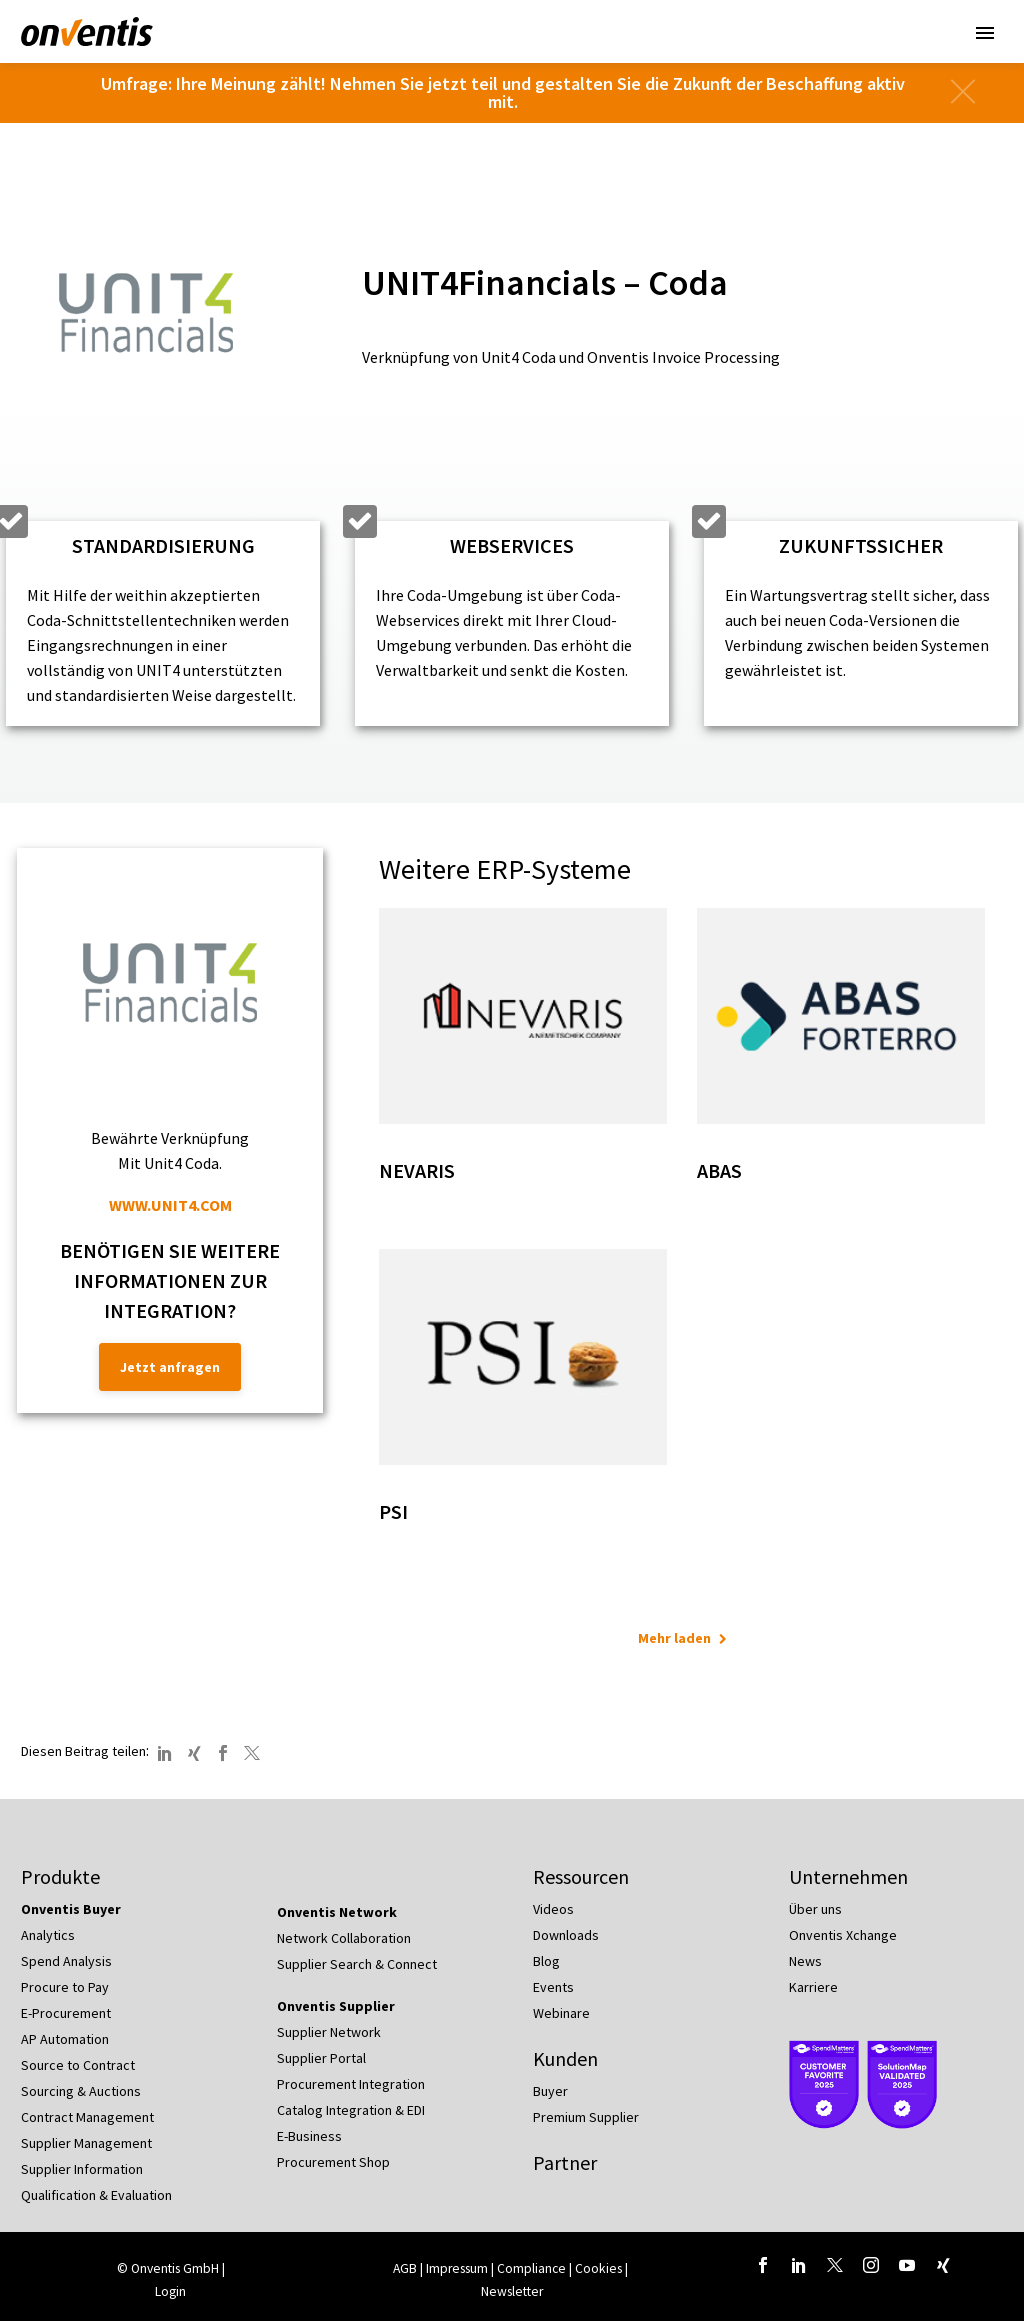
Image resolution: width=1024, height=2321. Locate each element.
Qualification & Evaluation (96, 2195)
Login (170, 2291)
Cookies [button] (598, 2268)
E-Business (309, 2136)
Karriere (813, 1987)
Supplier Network (329, 2032)
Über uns (815, 1909)
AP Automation (65, 2039)
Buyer (550, 2091)
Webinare (561, 2013)
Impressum (458, 2268)
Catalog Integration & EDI (351, 2110)
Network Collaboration (344, 1938)
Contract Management (87, 2117)
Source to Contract (78, 2065)
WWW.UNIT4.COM (170, 1205)
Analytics (48, 1935)
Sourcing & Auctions (81, 2091)
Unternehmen (848, 1876)
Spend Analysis (66, 1961)
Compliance (531, 2268)
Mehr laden (674, 1638)
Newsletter (512, 2291)
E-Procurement (66, 2013)
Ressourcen (581, 1876)
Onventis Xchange (843, 1935)
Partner (565, 2162)
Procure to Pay (65, 1987)
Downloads (566, 1935)
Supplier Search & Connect (357, 1964)
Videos (553, 1909)
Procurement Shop (333, 2162)
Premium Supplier (586, 2117)
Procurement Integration (351, 2084)
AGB (405, 2268)
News (805, 1961)
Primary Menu (985, 33)
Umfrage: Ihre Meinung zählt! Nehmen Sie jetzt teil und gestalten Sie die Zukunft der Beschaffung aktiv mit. (503, 92)
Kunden (565, 2058)
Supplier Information (82, 2169)
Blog (546, 1961)
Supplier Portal (321, 2058)
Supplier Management (86, 2143)
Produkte (60, 1876)
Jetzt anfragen (170, 1367)
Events (553, 1987)
